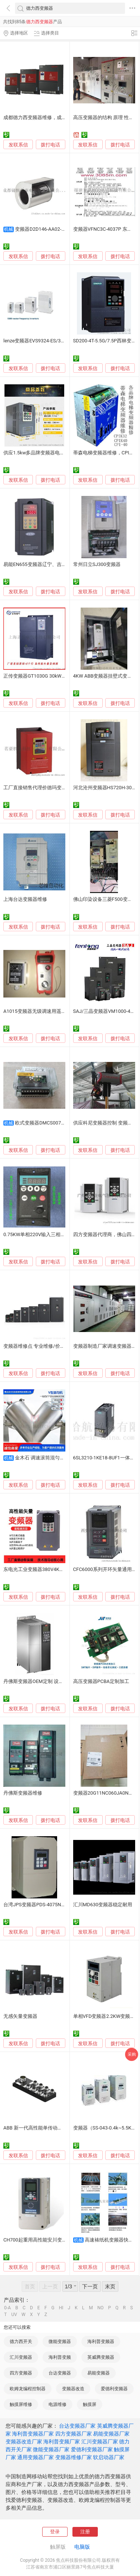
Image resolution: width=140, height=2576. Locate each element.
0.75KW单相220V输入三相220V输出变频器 (49, 1234)
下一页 (90, 2286)
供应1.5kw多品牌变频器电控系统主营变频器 (51, 452)
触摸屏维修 (21, 2404)
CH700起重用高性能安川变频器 (37, 2240)
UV (14, 2314)
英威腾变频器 (100, 2357)
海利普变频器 (100, 2341)
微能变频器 (60, 2341)
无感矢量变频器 (20, 2016)
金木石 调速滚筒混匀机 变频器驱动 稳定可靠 (63, 1457)
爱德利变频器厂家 (92, 2449)
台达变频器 (60, 2373)
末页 (110, 2286)
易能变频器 (98, 2373)
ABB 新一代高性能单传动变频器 (37, 2128)
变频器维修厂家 (73, 2457)
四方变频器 (21, 2373)
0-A (7, 2308)
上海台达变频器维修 (25, 899)
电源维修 (57, 2404)
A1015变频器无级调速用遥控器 (37, 1011)
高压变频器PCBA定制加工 (101, 1681)
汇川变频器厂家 (99, 2442)
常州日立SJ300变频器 (97, 564)
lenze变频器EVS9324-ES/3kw (35, 340)
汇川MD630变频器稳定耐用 (103, 1904)
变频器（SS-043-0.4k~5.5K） (104, 2128)
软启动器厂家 (108, 2457)
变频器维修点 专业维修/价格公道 (39, 1346)
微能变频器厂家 (51, 2449)
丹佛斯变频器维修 (22, 1793)
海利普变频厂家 (61, 2442)
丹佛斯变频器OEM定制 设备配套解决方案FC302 (54, 1681)
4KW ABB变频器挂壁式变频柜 (105, 676)
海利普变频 (60, 2357)
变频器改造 (73, 2388)
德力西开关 (21, 2341)
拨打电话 (50, 145)
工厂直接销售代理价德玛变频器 (37, 787)
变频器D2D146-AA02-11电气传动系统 (55, 229)
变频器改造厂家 (24, 2442)
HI (61, 2308)
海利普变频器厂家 (33, 2434)
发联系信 (18, 145)
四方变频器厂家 (73, 2434)
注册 (85, 2531)
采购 (132, 2054)
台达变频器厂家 (77, 2426)
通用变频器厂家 (35, 2457)
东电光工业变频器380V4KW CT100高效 (45, 1569)
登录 (55, 2531)
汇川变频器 (21, 2357)
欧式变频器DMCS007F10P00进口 (51, 1123)
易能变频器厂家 (111, 2434)
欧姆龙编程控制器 (28, 2388)
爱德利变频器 (114, 2388)
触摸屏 (89, 2404)
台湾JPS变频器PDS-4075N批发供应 (42, 1904)
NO (100, 2308)
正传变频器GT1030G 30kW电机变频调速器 (49, 676)
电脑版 (82, 2547)
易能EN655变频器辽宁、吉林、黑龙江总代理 (51, 564)
